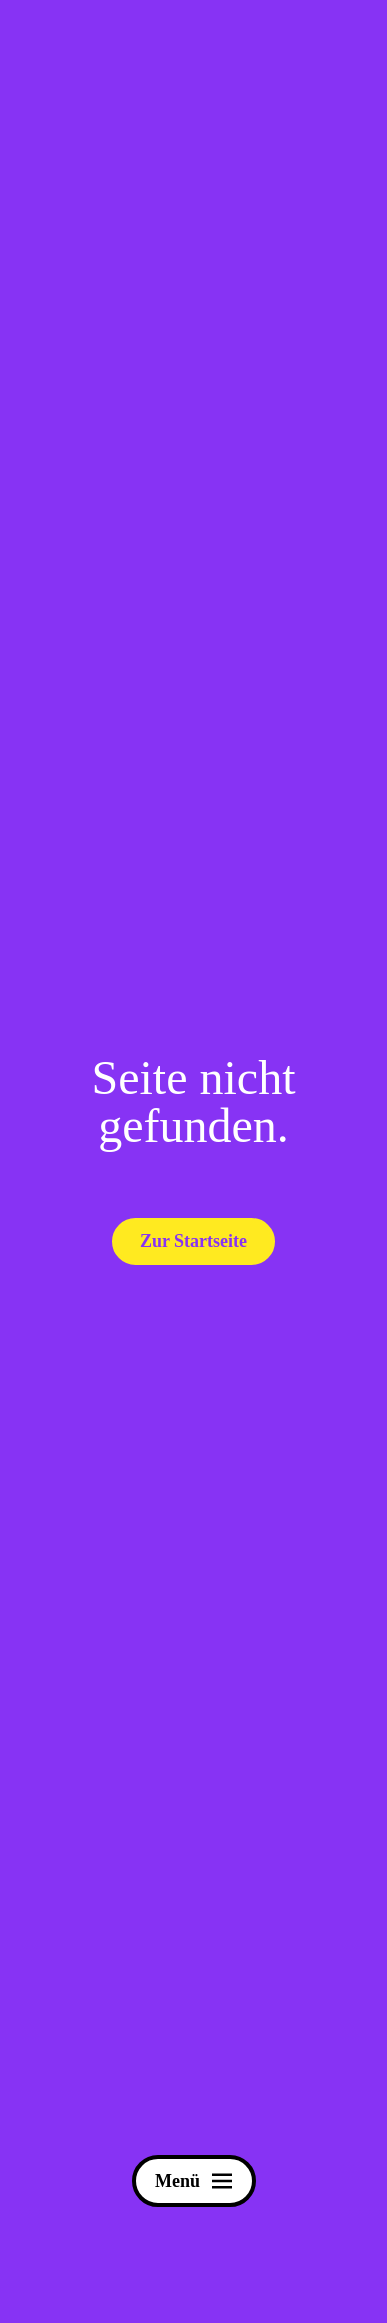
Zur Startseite (193, 1241)
